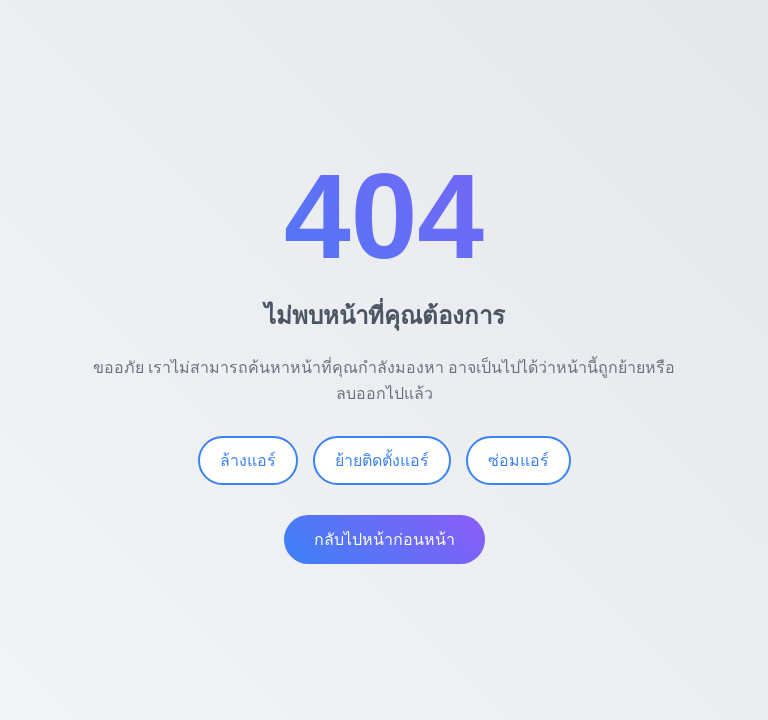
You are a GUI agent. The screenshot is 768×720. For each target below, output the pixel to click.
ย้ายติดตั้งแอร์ (382, 462)
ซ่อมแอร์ (518, 462)
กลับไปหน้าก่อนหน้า (384, 541)
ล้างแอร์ (248, 462)
